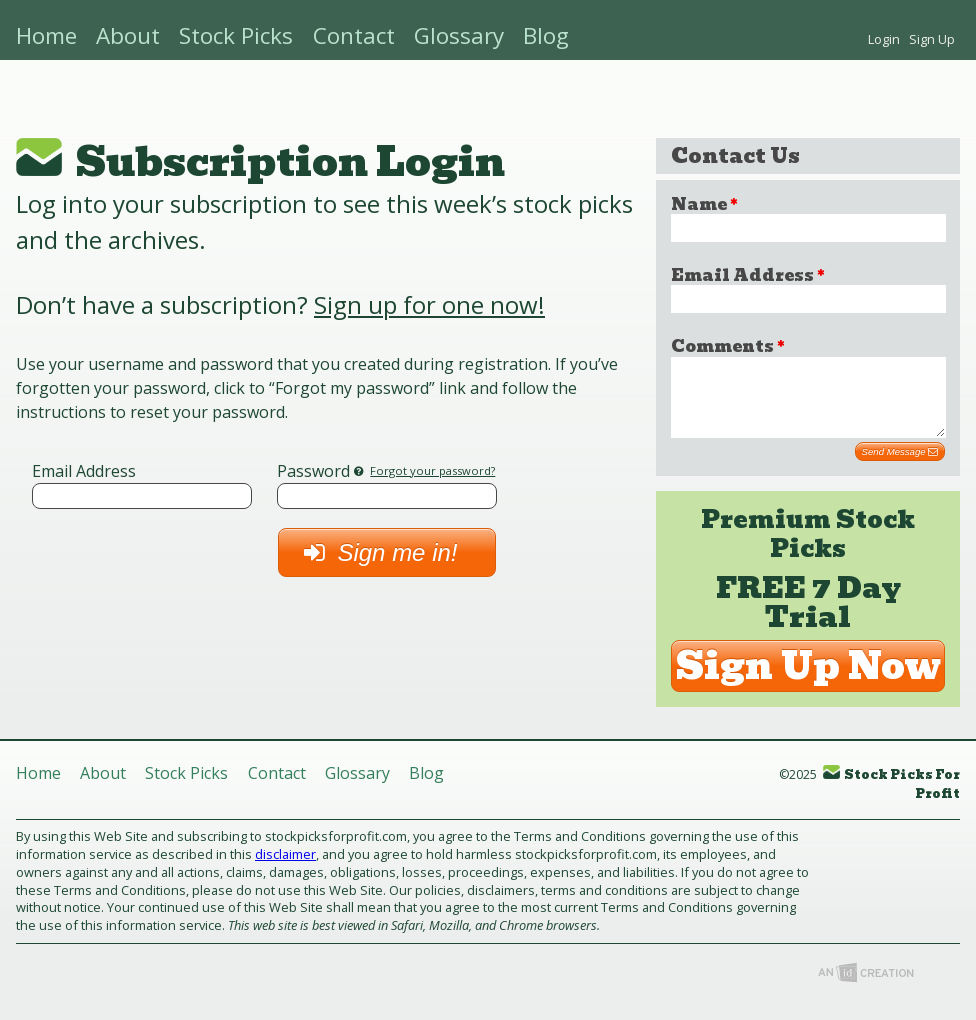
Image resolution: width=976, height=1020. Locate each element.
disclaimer (285, 869)
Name (704, 204)
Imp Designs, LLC (866, 987)
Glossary (459, 35)
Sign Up (932, 39)
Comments (727, 346)
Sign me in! (386, 552)
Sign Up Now (808, 681)
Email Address (84, 471)
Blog (546, 35)
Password (313, 471)
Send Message (900, 467)
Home (46, 35)
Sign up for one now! (429, 304)
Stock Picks (236, 35)
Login (884, 39)
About (128, 35)
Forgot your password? (432, 470)
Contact (354, 35)
